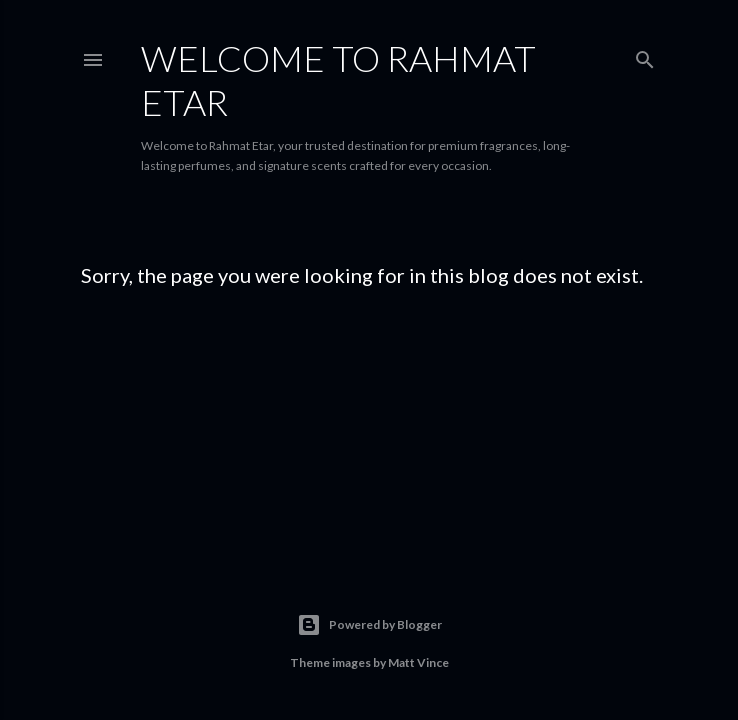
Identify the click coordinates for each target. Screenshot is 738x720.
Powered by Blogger (369, 625)
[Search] (645, 55)
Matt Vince (418, 662)
